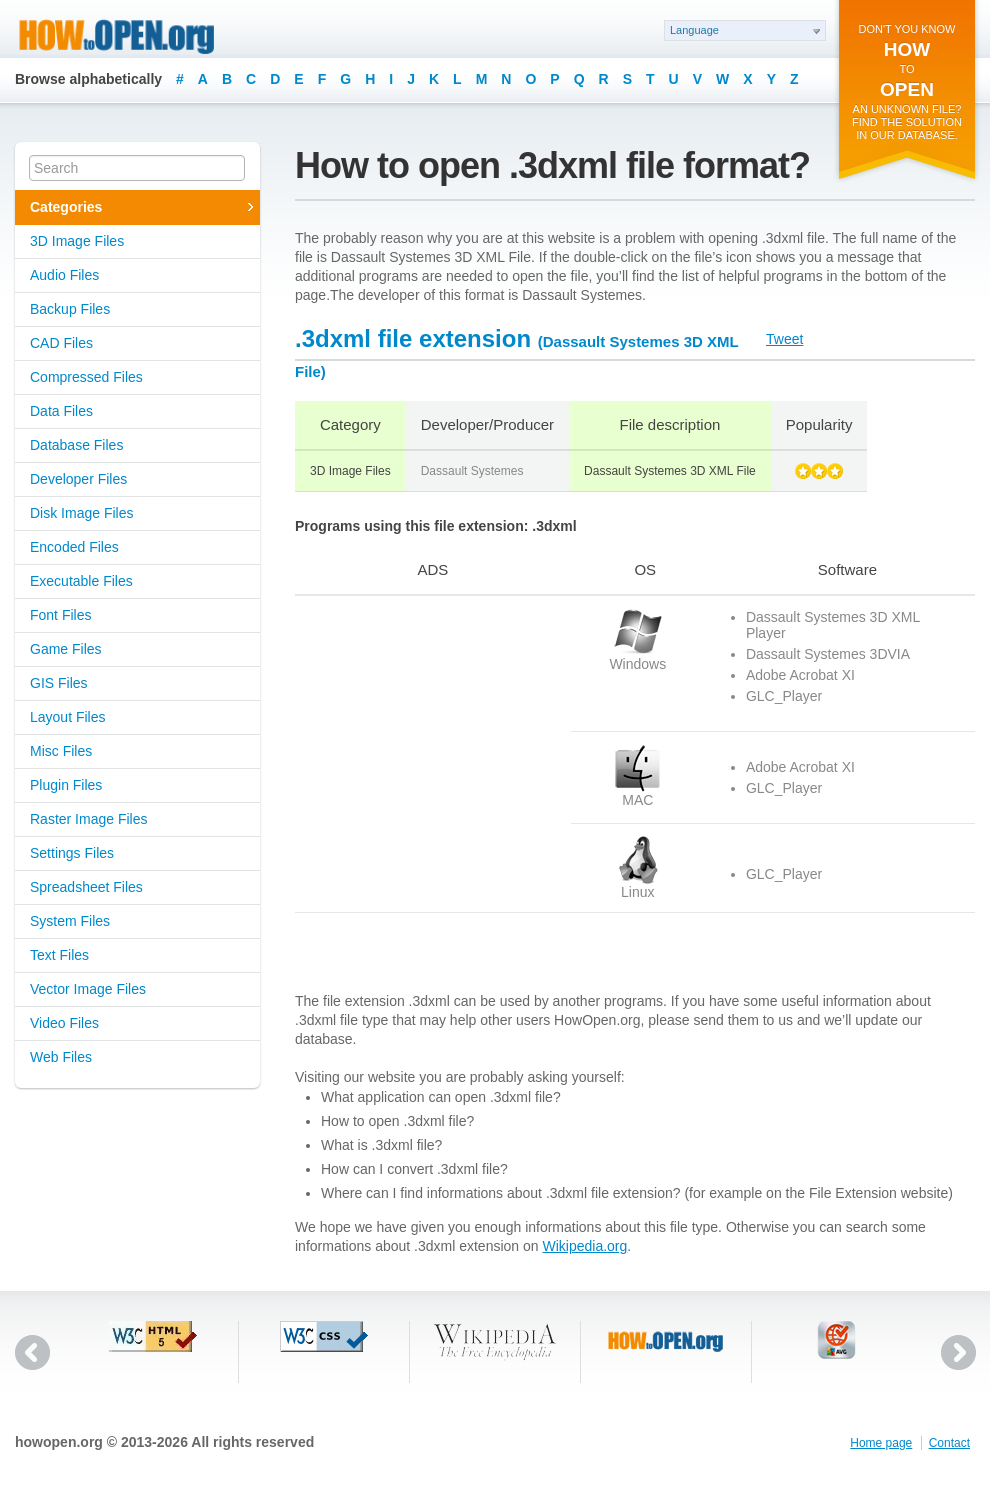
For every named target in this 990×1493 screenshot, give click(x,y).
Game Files (66, 649)
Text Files (59, 955)
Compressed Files (86, 377)
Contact (949, 1443)
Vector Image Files (88, 989)
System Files (70, 921)
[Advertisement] (420, 733)
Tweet (784, 339)
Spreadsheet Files (86, 887)
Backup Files (70, 309)
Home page (881, 1443)
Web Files (61, 1057)
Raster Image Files (88, 819)
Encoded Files (74, 547)
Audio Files (64, 275)
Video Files (64, 1023)
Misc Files (61, 751)
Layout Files (67, 717)
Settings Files (72, 853)
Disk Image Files (81, 513)
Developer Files (78, 479)
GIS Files (59, 683)
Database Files (76, 445)
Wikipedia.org (584, 1246)
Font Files (60, 615)
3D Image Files (77, 241)
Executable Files (81, 581)
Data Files (61, 411)
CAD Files (61, 343)
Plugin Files (66, 785)
